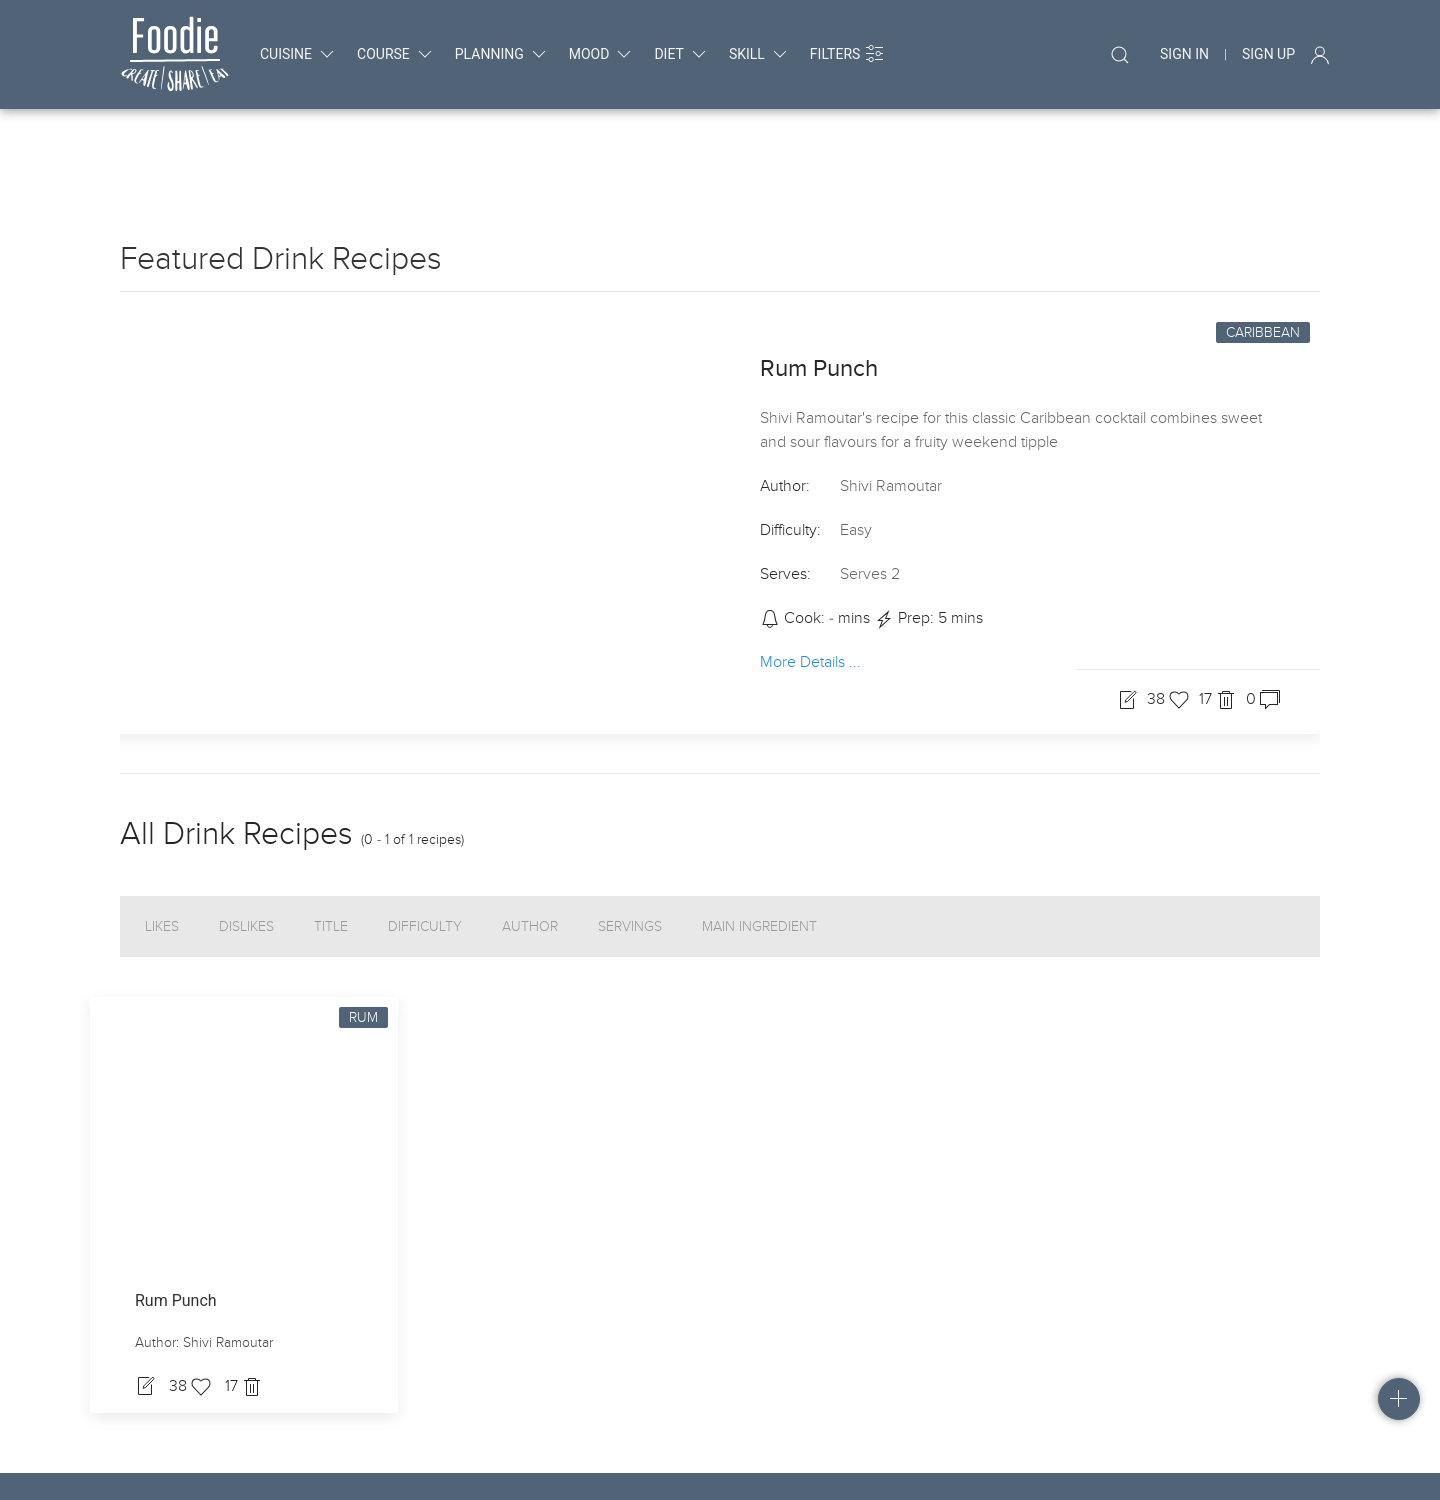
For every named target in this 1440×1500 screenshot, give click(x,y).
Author (530, 846)
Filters (847, 54)
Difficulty (425, 846)
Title (331, 846)
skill (759, 54)
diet (681, 54)
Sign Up (1268, 54)
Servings (630, 846)
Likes (162, 846)
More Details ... (810, 581)
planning (502, 54)
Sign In (1184, 54)
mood (602, 54)
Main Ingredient (759, 846)
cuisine (298, 54)
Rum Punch (819, 288)
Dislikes (246, 846)
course (396, 54)
